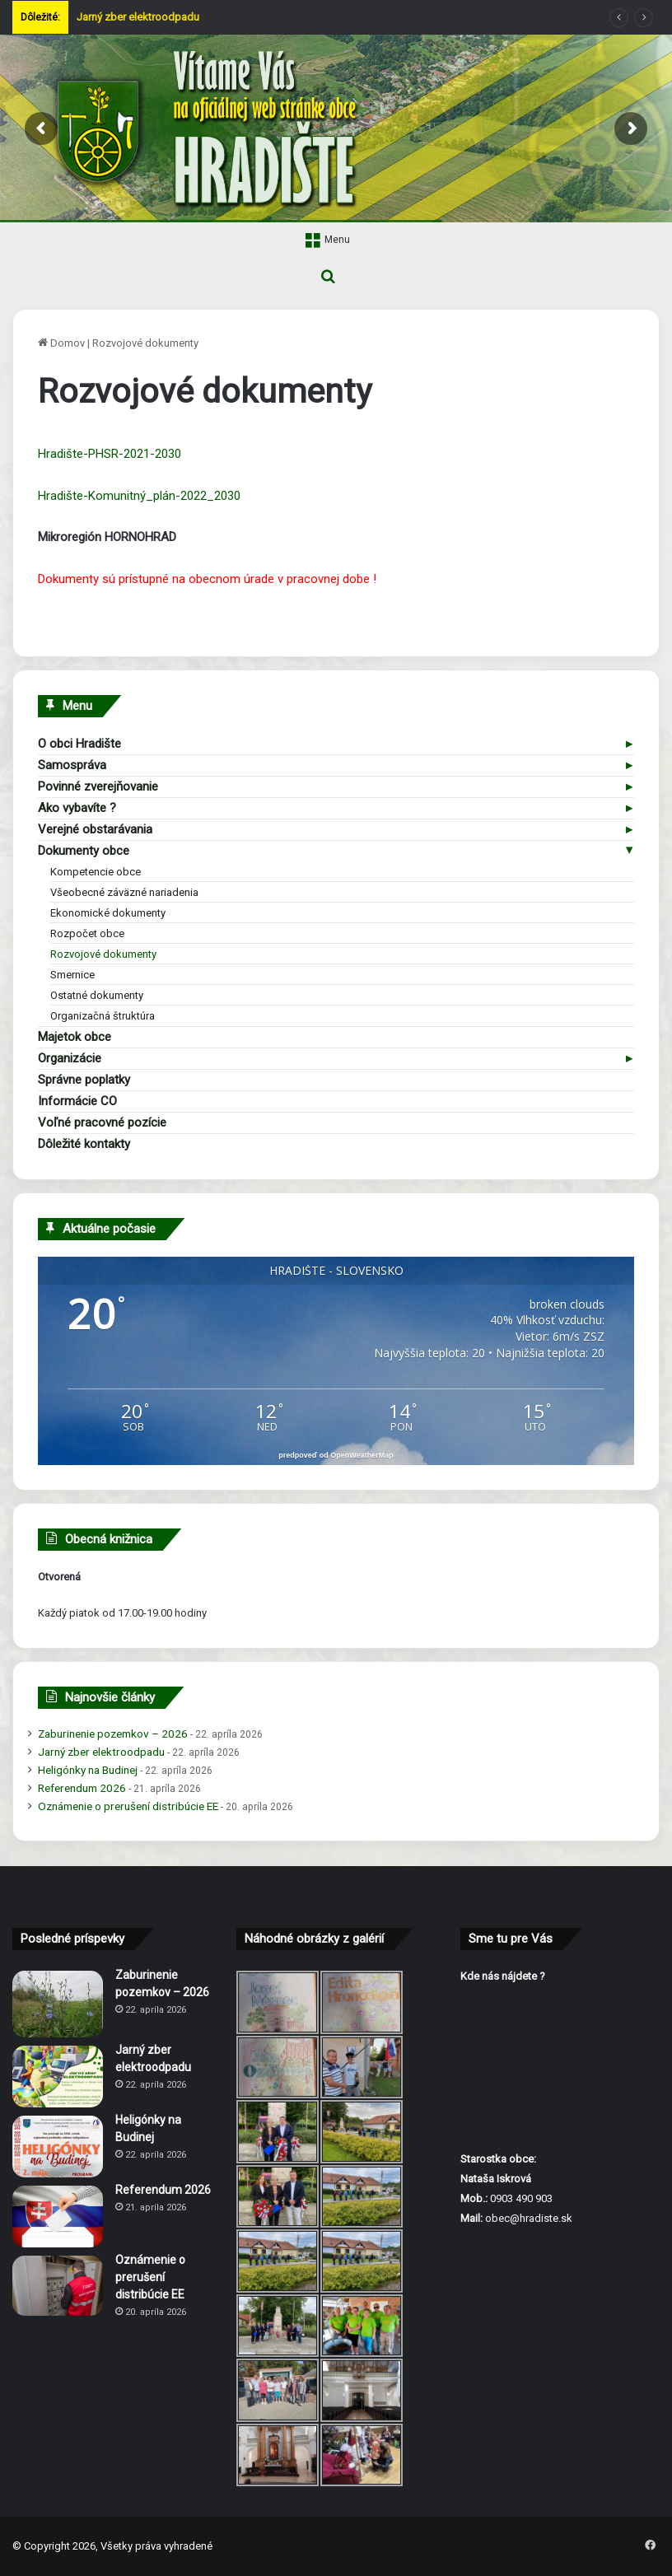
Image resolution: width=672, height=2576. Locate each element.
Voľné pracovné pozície (102, 1122)
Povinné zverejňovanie (98, 786)
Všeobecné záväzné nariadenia (124, 892)
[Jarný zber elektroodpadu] (57, 2076)
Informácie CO (77, 1101)
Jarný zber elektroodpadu (138, 17)
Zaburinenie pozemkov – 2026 (113, 1733)
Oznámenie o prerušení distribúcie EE (128, 1806)
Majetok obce (74, 1036)
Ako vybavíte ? (77, 807)
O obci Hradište (79, 743)
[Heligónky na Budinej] (57, 2146)
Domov (61, 343)
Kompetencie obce (95, 872)
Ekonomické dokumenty (108, 913)
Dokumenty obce (83, 850)
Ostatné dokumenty (96, 995)
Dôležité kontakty (84, 1143)
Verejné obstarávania (95, 829)
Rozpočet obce (87, 933)
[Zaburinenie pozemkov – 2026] (57, 2004)
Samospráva (72, 765)
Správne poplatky (84, 1079)
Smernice (72, 974)
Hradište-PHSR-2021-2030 (109, 453)
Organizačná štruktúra (102, 1016)
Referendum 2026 (82, 1787)
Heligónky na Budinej (88, 1769)
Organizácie (69, 1058)
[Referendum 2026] (57, 2216)
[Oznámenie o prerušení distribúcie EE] (57, 2286)
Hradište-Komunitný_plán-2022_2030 (139, 495)
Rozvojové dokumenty (103, 954)
